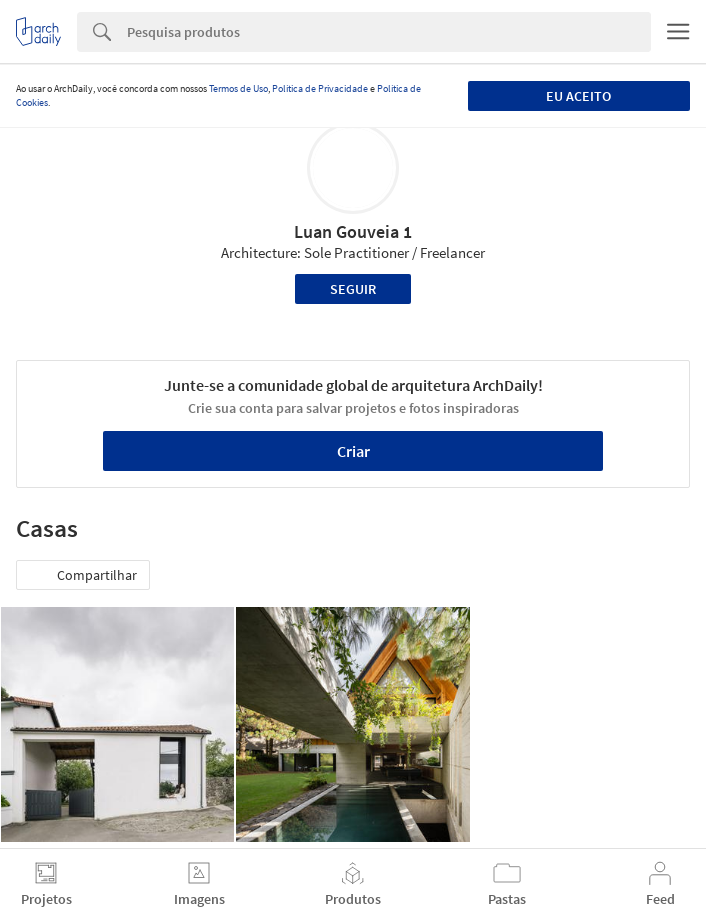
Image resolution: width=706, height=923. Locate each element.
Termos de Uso (238, 88)
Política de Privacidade (320, 88)
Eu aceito (578, 96)
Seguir (353, 289)
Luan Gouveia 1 (353, 231)
